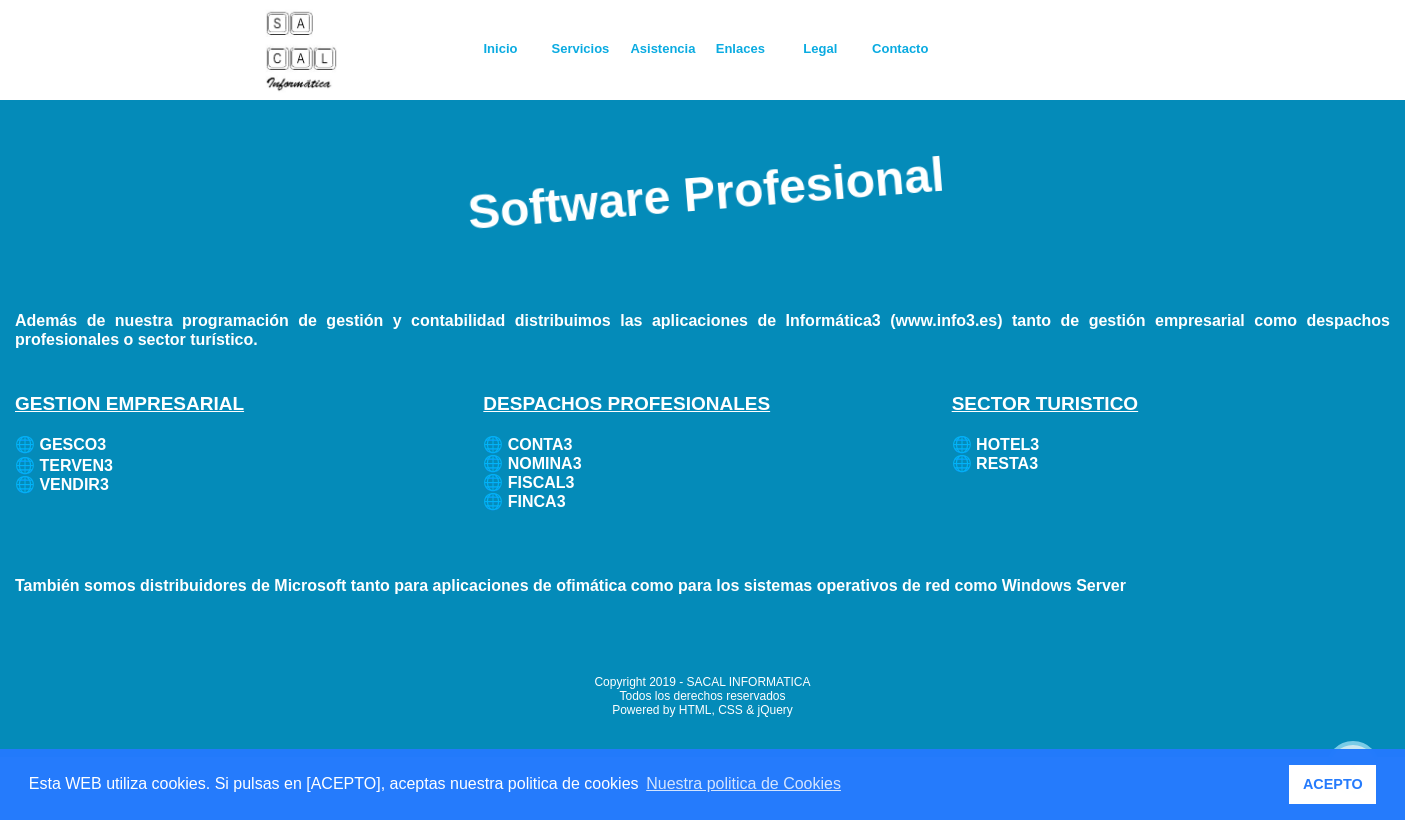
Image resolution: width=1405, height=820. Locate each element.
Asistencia (662, 48)
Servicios (581, 48)
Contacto (900, 48)
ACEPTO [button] (1333, 784)
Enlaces (740, 48)
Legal (820, 48)
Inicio (501, 48)
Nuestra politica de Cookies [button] (743, 783)
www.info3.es (947, 320)
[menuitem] (503, 49)
